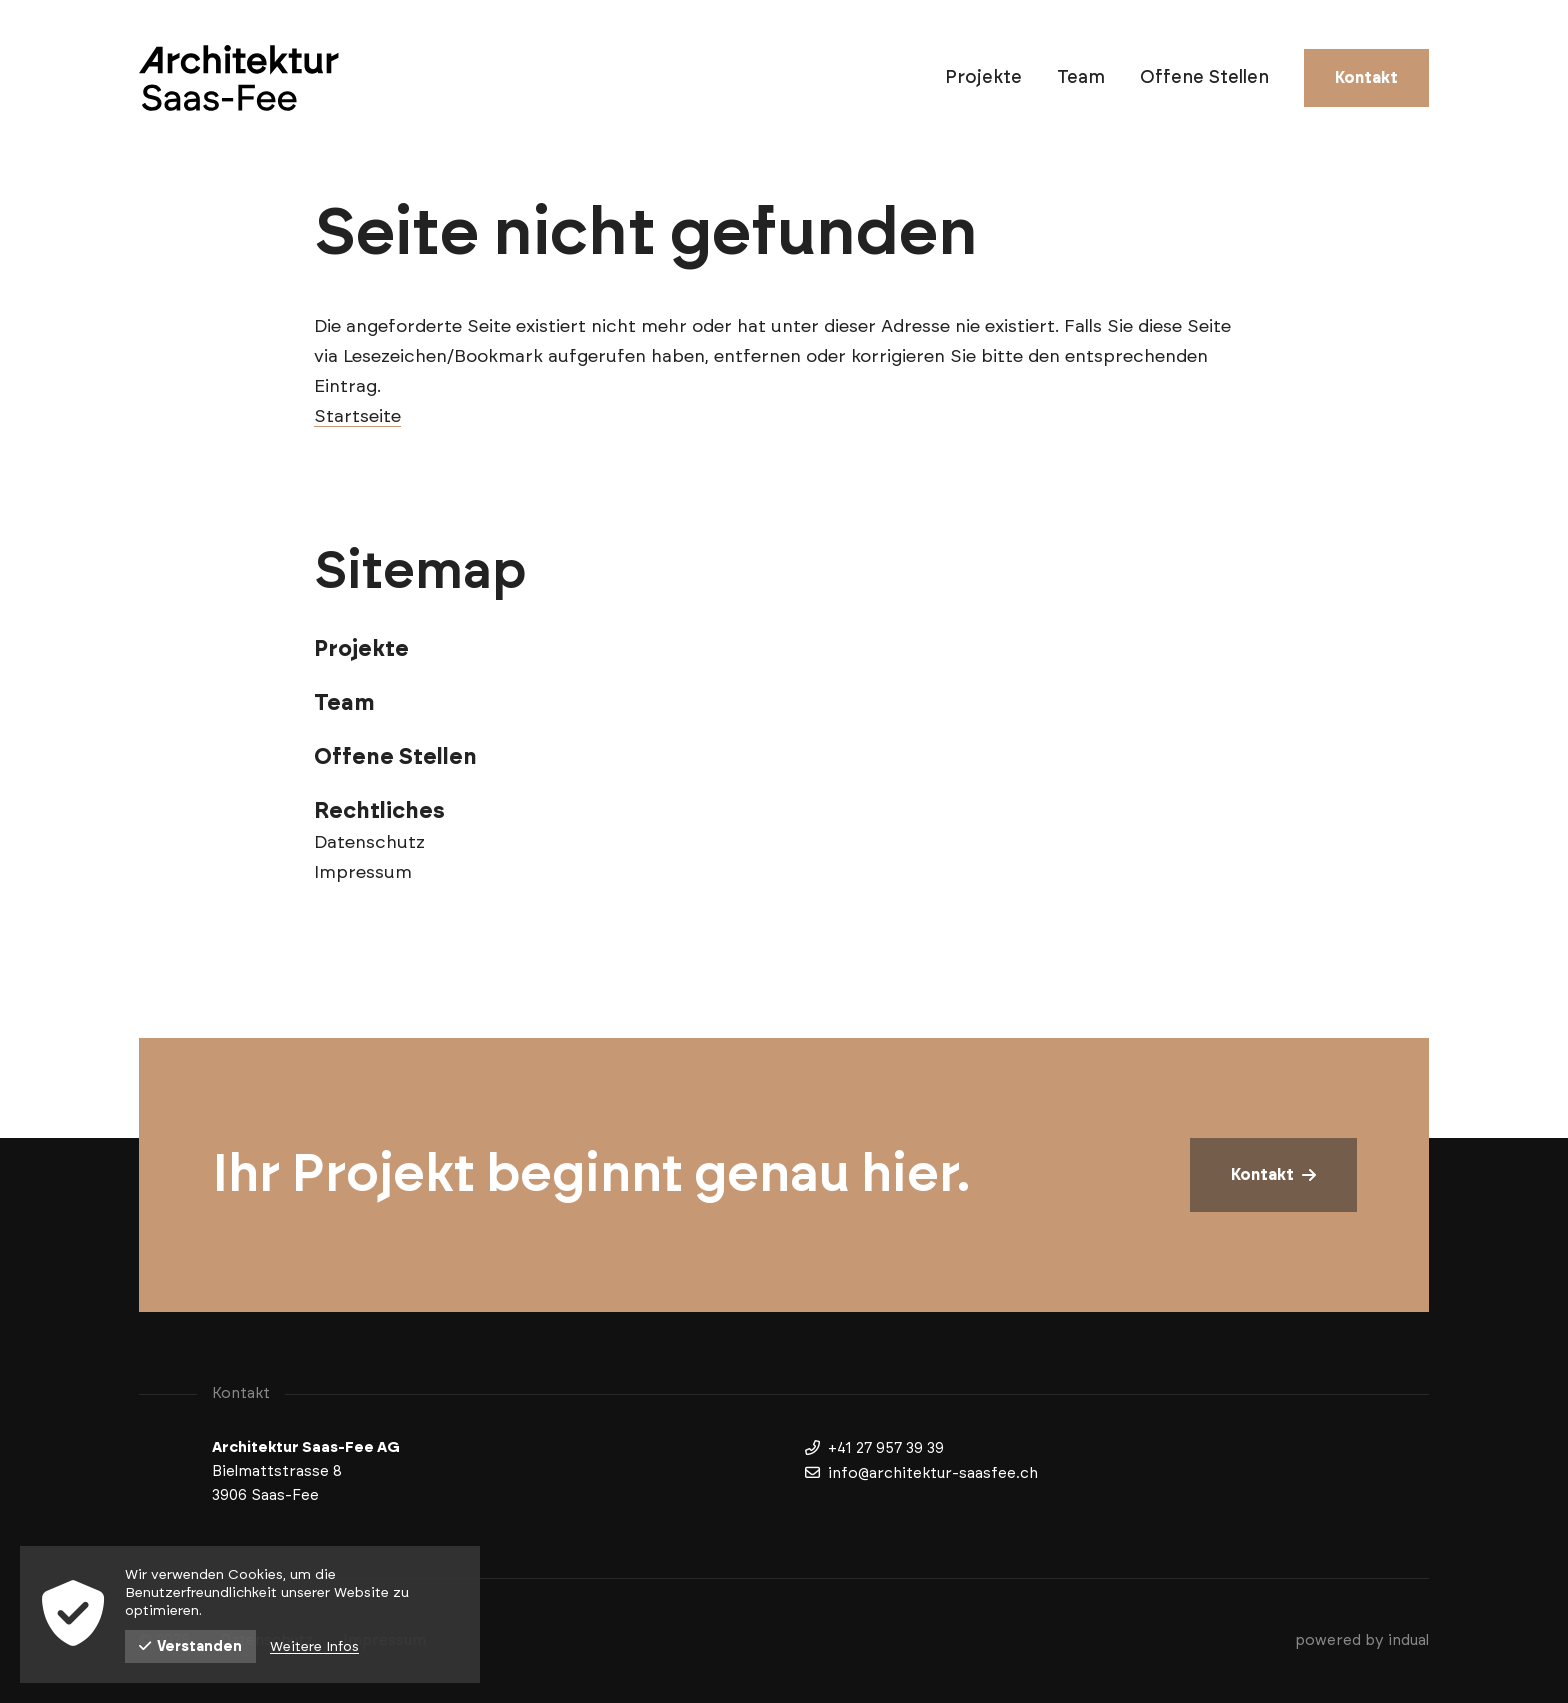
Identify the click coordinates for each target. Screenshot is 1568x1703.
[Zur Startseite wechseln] (239, 78)
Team (344, 703)
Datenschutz (369, 843)
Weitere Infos (314, 1647)
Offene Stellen (395, 757)
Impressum (363, 873)
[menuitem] (983, 78)
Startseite (357, 417)
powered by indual (1362, 1640)
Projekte (361, 649)
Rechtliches (379, 811)
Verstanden (190, 1646)
